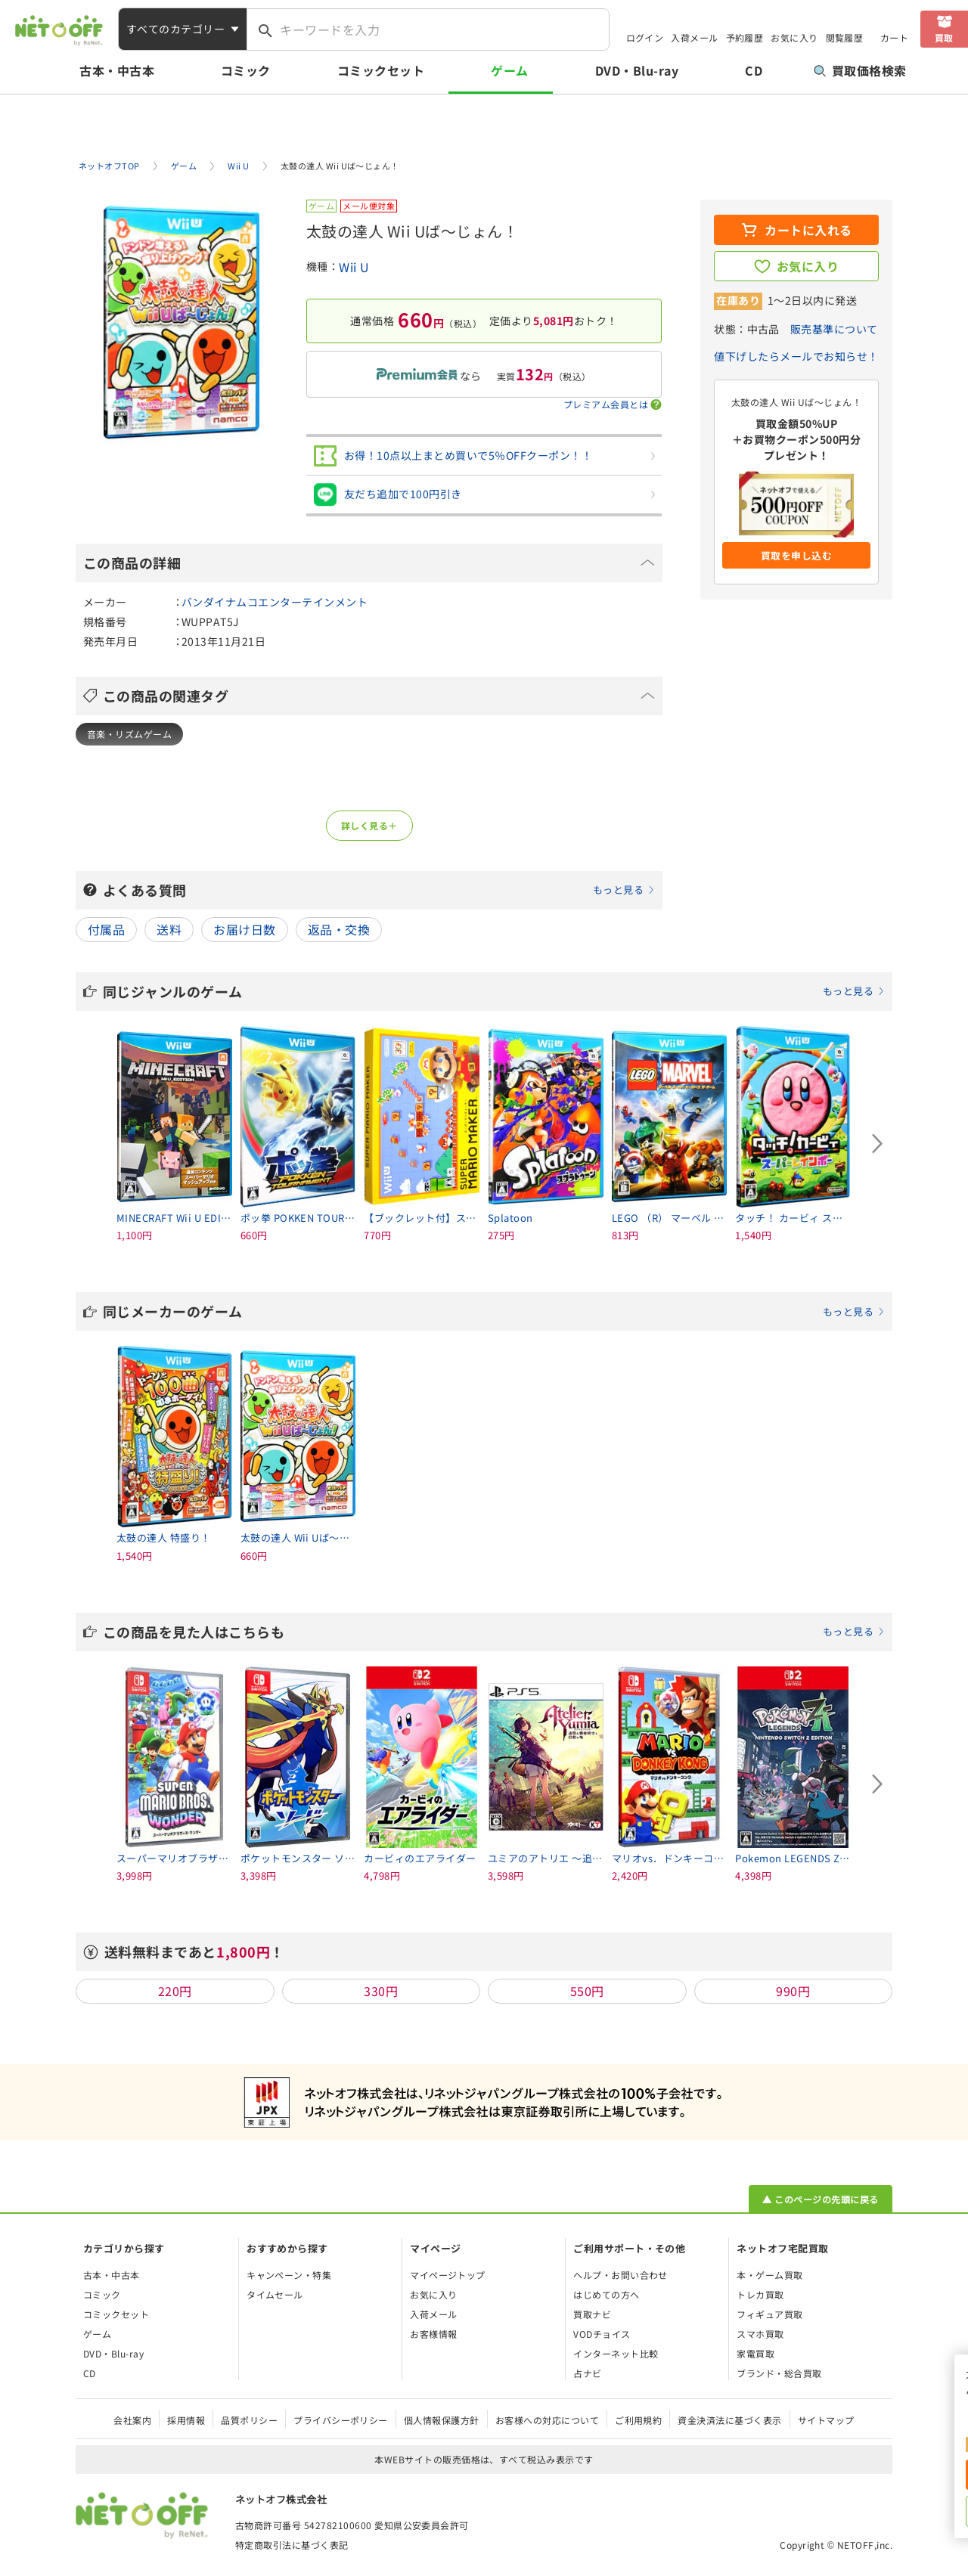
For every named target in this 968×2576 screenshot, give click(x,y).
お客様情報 (433, 2333)
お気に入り (794, 37)
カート (894, 37)
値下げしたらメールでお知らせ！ (796, 356)
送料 (169, 929)
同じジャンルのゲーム (494, 991)
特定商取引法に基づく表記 (292, 2544)
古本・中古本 (116, 70)
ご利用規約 (638, 2419)
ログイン (645, 37)
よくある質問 (379, 890)
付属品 (106, 929)
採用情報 (186, 2419)
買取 (944, 37)
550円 (587, 1991)
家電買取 (755, 2353)
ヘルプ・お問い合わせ (620, 2274)
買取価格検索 (860, 70)
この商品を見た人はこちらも (494, 1631)
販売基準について (834, 328)
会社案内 (132, 2419)
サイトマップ (826, 2419)
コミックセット (380, 70)
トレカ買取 (760, 2294)
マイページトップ (448, 2274)
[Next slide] (877, 1144)
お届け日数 (244, 929)
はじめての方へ (606, 2294)
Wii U (354, 267)
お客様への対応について (547, 2419)
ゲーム (509, 70)
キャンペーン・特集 (289, 2274)
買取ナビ (592, 2314)
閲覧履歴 (845, 37)
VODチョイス (601, 2333)
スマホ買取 (760, 2333)
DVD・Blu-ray (636, 70)
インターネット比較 (615, 2353)
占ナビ (587, 2373)
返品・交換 (339, 929)
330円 (381, 1991)
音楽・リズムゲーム (129, 733)
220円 (175, 1991)
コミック (246, 70)
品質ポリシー (249, 2419)
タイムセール (275, 2294)
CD (753, 70)
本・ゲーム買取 (769, 2274)
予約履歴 (745, 37)
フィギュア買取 (769, 2314)
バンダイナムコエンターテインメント (275, 601)
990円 (793, 1991)
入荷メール (694, 37)
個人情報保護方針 (441, 2419)
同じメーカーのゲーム (494, 1311)
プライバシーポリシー (340, 2419)
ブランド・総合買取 (779, 2373)
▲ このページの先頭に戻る (820, 2199)
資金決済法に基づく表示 (729, 2419)
